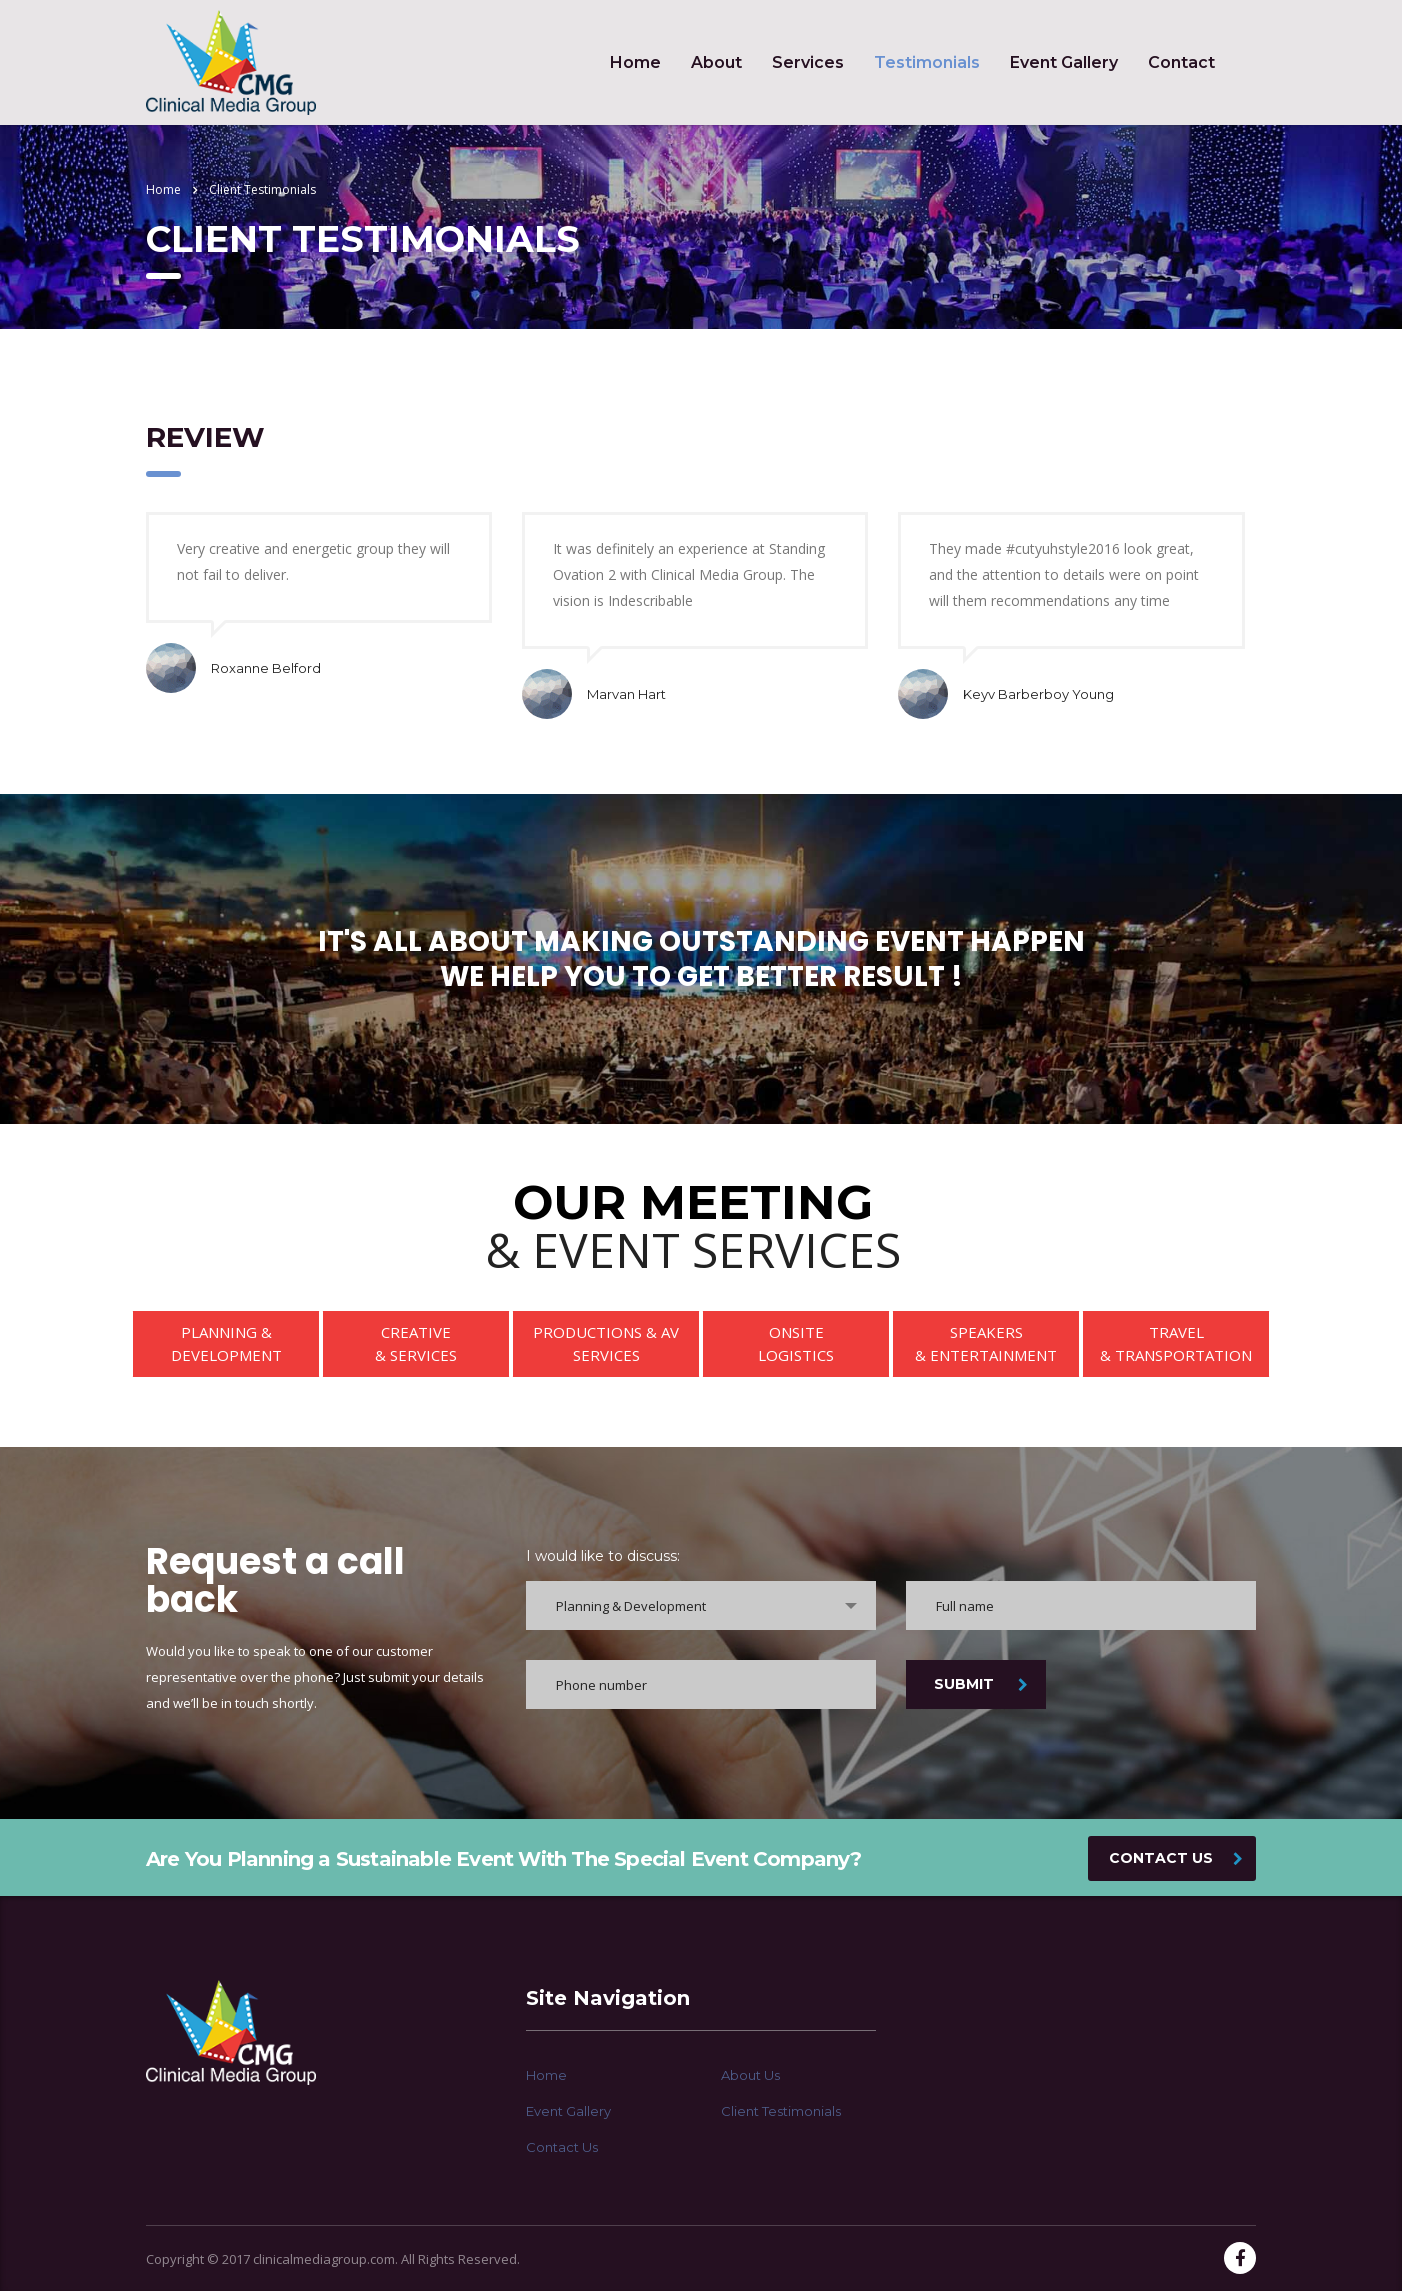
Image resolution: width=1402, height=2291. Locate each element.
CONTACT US (1176, 1858)
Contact (1181, 62)
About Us (750, 2075)
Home (635, 62)
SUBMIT (981, 1684)
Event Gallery (1064, 62)
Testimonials (927, 62)
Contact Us (562, 2147)
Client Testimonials (781, 2111)
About (716, 62)
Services (808, 62)
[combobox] (701, 1605)
